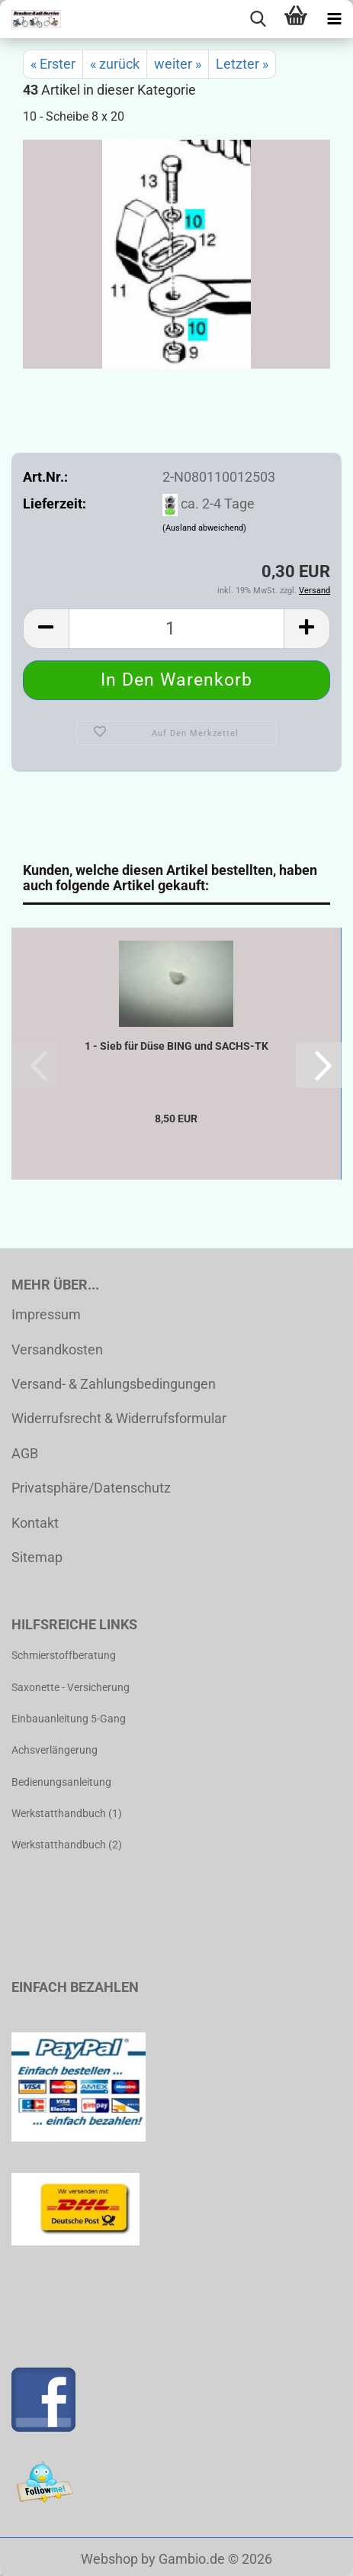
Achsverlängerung (54, 1750)
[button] (46, 628)
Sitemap (37, 1557)
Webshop (109, 2559)
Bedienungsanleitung (61, 1782)
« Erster (52, 64)
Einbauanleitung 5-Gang (68, 1718)
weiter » (177, 64)
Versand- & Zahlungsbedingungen (113, 1384)
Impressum (46, 1314)
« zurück (115, 64)
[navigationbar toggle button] (334, 19)
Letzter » (242, 64)
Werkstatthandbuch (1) (66, 1813)
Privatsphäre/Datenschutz (91, 1488)
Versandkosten (57, 1349)
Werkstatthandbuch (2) (66, 1844)
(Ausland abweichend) (204, 528)
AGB (24, 1453)
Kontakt (35, 1523)
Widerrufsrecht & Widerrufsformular (118, 1418)
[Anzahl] (176, 628)
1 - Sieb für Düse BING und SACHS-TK (176, 1046)
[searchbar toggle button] (258, 19)
